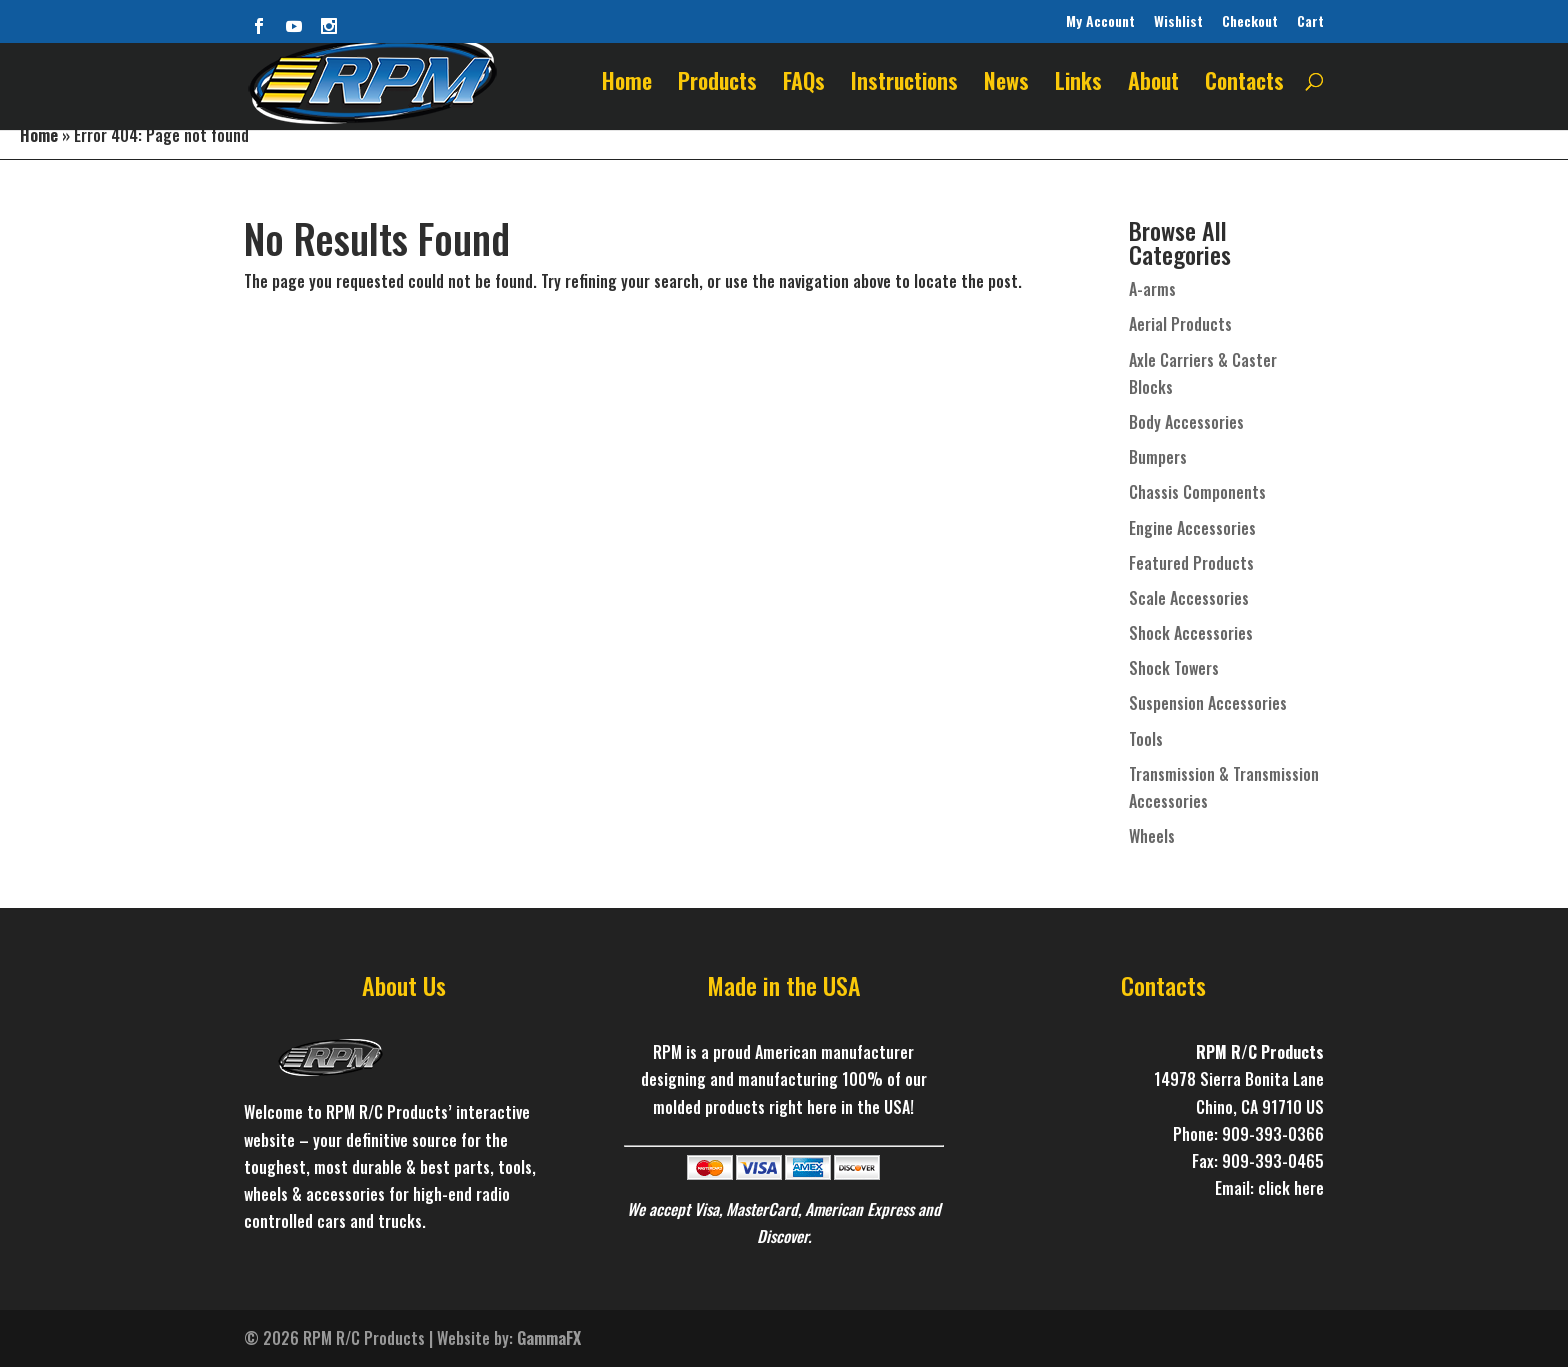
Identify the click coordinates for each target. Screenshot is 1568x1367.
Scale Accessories (1189, 598)
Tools (1146, 739)
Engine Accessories (1192, 528)
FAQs (804, 84)
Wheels (1152, 836)
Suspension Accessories (1208, 703)
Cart (1310, 21)
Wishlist (1178, 21)
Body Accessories (1186, 422)
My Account (1100, 21)
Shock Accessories (1191, 633)
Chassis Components (1197, 492)
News (1006, 84)
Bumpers (1158, 457)
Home (627, 84)
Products (717, 84)
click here (1291, 1188)
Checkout (1250, 21)
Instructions (904, 84)
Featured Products (1191, 563)
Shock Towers (1174, 668)
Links (1078, 84)
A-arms (1152, 289)
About (1153, 84)
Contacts (1244, 84)
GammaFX (549, 1338)
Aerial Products (1180, 324)
